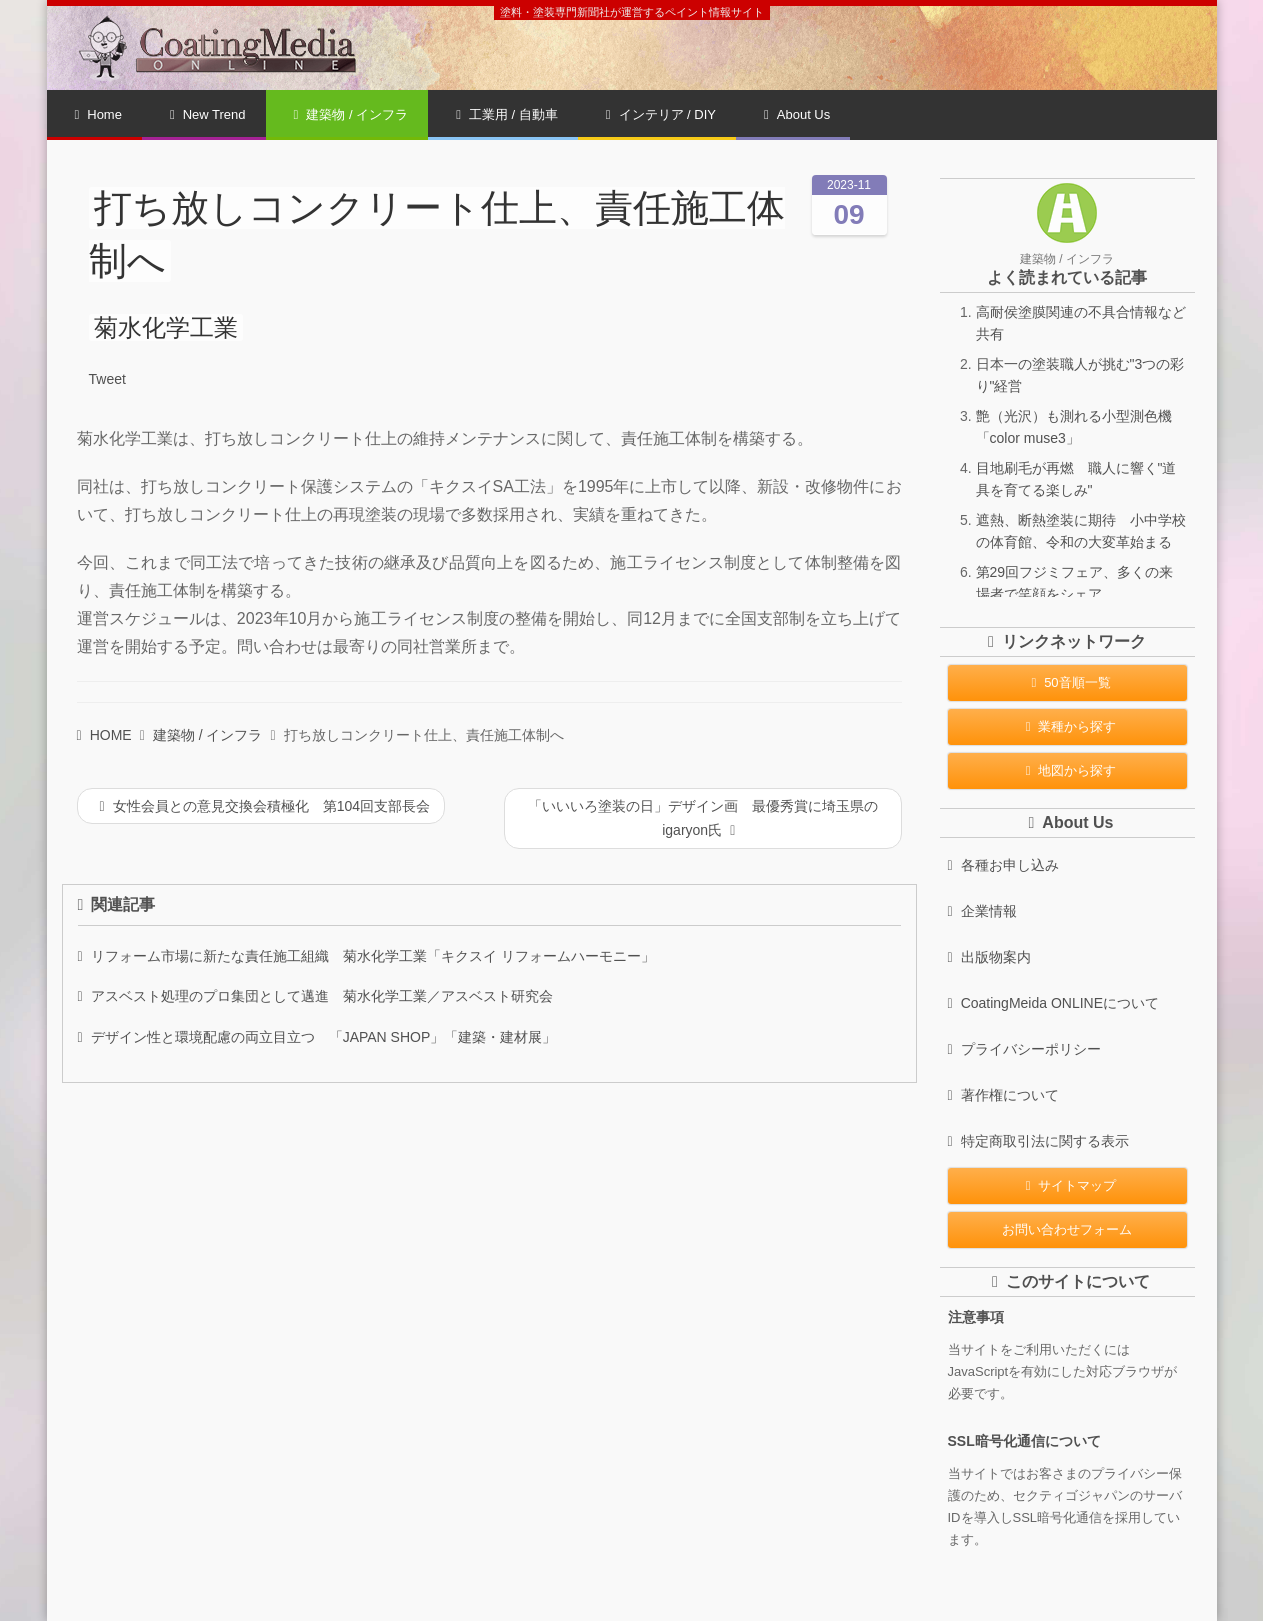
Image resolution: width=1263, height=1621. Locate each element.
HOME (104, 735)
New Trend (208, 114)
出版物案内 (989, 957)
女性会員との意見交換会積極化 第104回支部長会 (265, 806)
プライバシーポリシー (1024, 1049)
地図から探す (1067, 770)
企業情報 (982, 911)
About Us (797, 114)
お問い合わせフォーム (1067, 1229)
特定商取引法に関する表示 (1038, 1141)
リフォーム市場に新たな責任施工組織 (366, 956)
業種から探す (1067, 726)
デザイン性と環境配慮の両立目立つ (317, 1037)
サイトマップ (1067, 1185)
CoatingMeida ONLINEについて (1054, 1003)
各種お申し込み (1003, 865)
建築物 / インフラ (351, 114)
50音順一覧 (1066, 682)
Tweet (107, 379)
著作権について (1003, 1095)
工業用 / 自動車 (507, 114)
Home (98, 114)
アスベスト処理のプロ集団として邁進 (315, 996)
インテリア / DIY (661, 114)
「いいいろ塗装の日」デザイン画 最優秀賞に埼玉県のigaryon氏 (703, 818)
